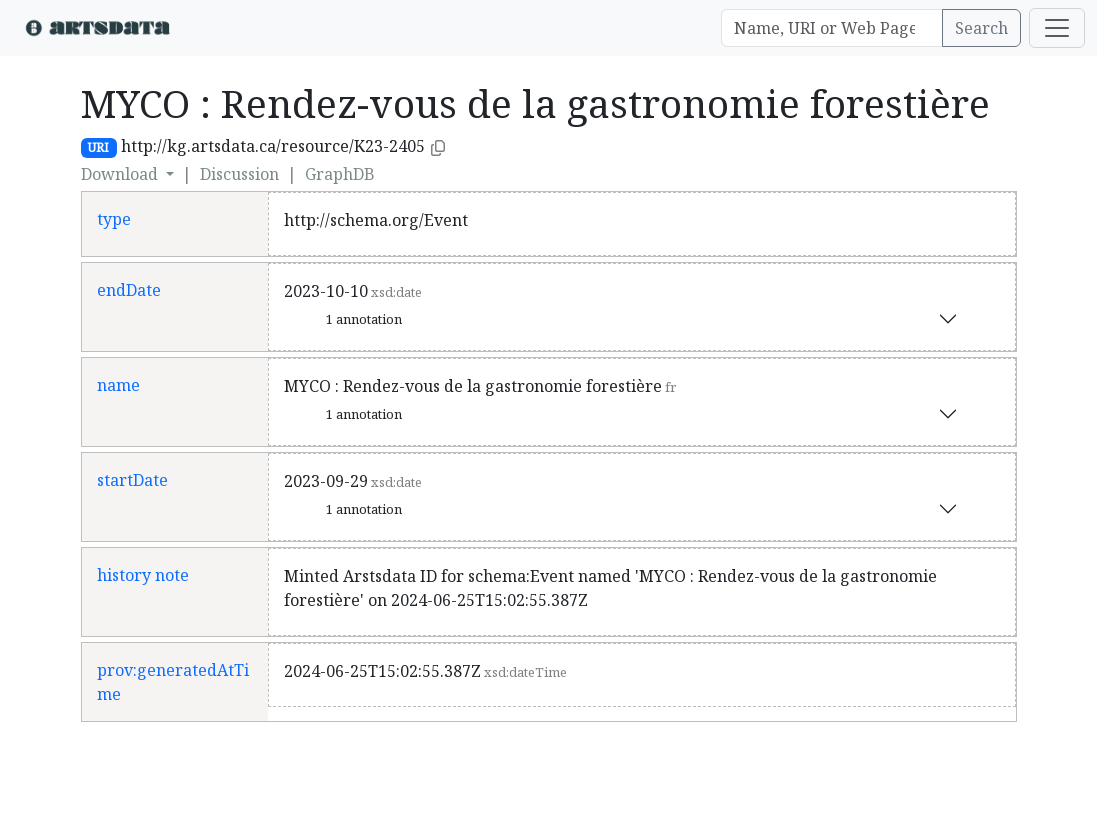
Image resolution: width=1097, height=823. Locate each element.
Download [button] (121, 174)
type (114, 219)
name (118, 385)
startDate (132, 480)
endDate (129, 290)
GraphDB (340, 174)
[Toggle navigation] (1057, 28)
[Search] (832, 28)
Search (981, 28)
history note (143, 575)
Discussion (239, 174)
